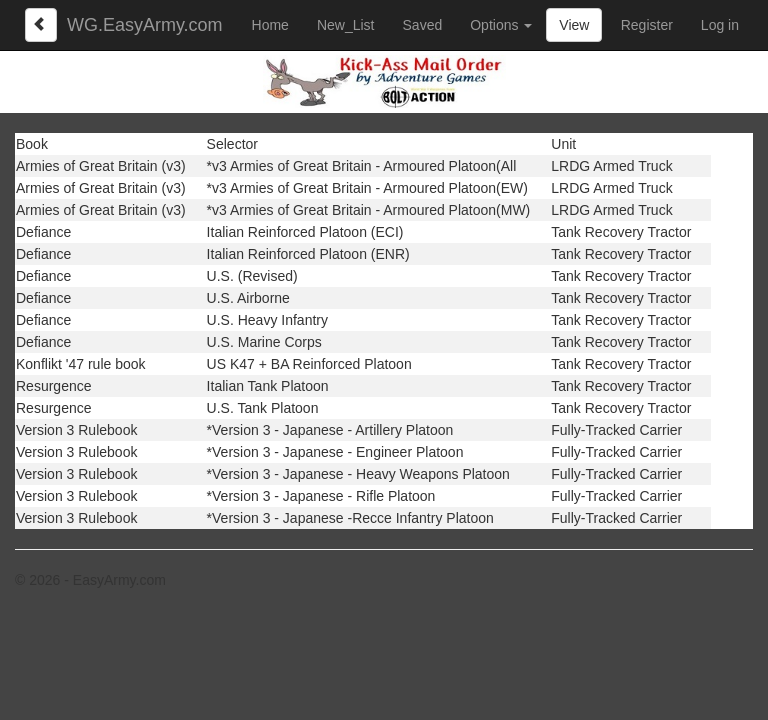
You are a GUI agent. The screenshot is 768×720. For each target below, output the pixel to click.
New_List (346, 25)
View (574, 25)
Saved (423, 25)
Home (270, 25)
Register (647, 25)
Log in (720, 25)
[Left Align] (41, 25)
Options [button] (501, 25)
